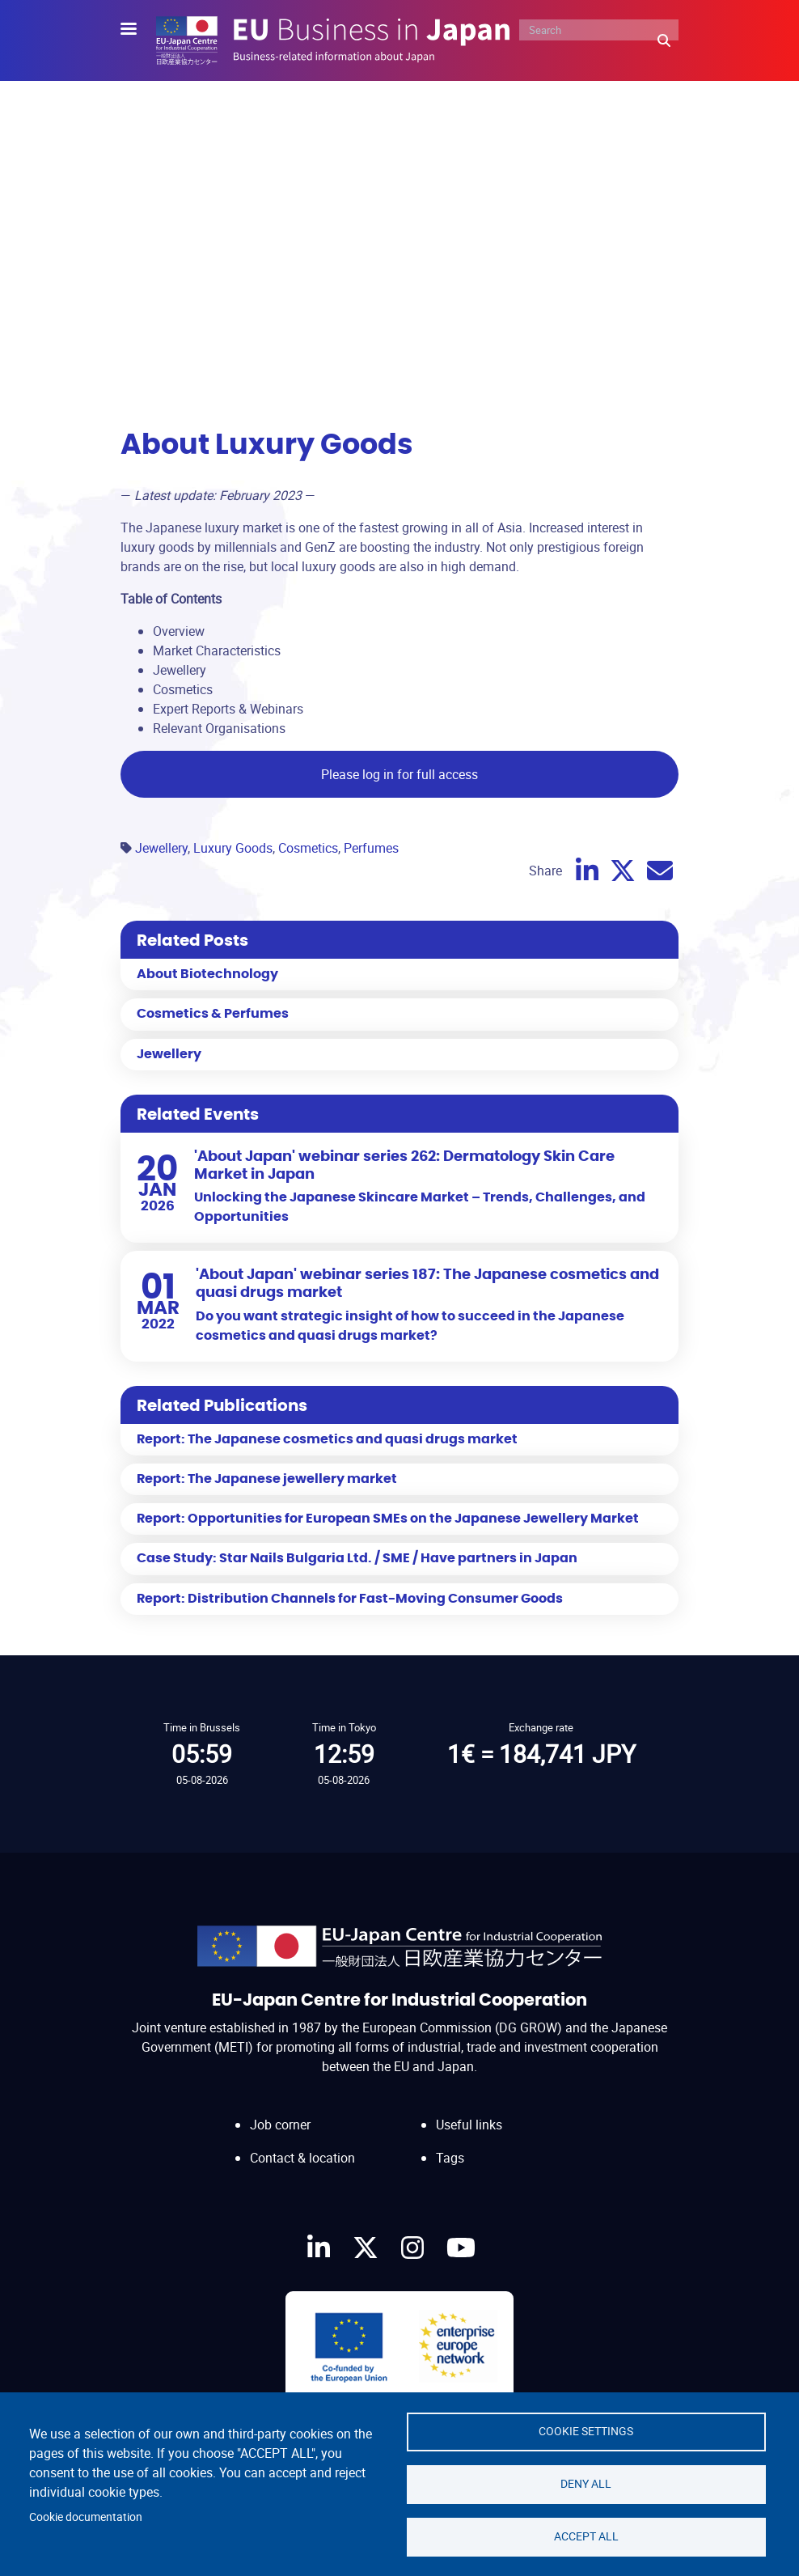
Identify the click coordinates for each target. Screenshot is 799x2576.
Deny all (585, 2483)
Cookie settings (586, 2431)
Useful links (469, 2124)
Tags (450, 2158)
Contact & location (302, 2158)
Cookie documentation (85, 2517)
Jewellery (161, 848)
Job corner (280, 2124)
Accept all (586, 2536)
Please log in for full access (399, 774)
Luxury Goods (233, 848)
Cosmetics (308, 848)
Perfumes (371, 848)
